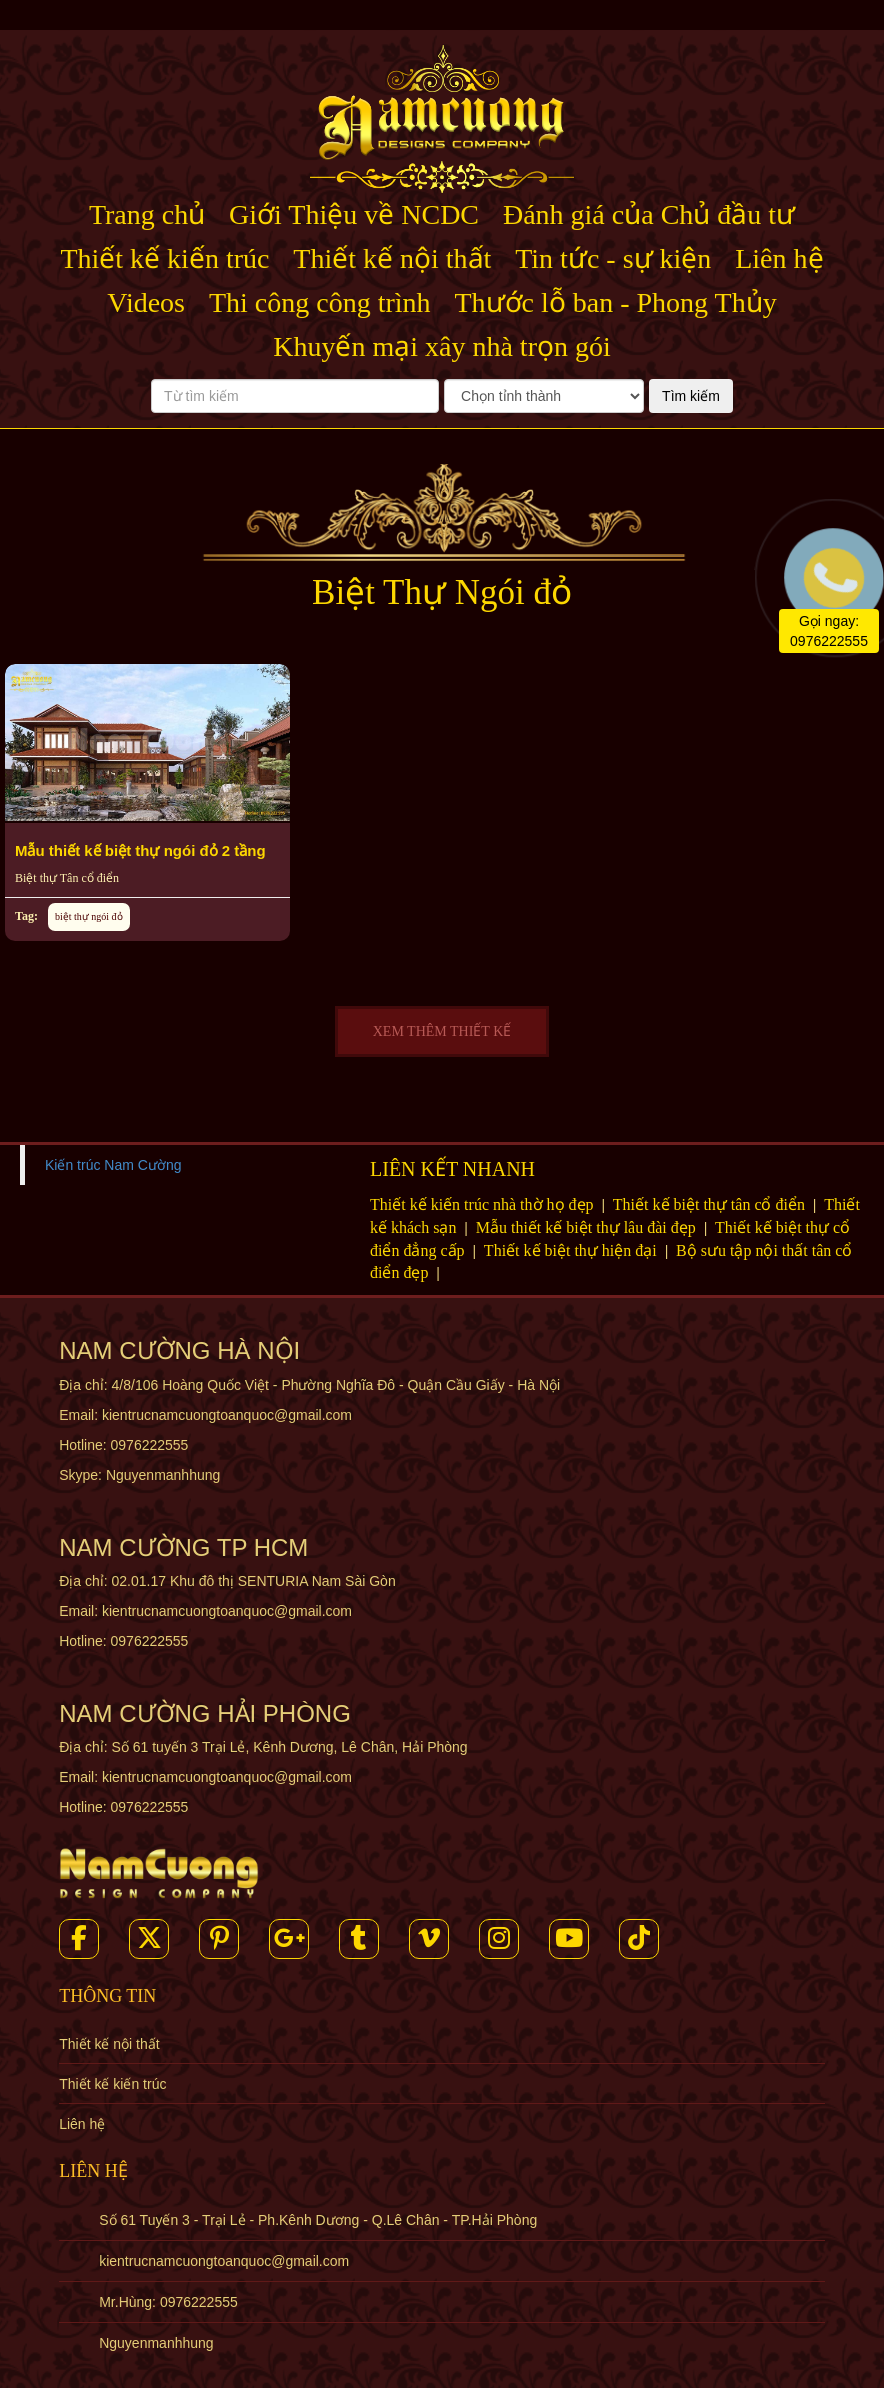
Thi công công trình (320, 302)
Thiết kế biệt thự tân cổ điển (711, 1204)
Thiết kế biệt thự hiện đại (572, 1250)
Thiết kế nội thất (392, 258)
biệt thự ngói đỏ (89, 916)
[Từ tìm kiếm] (295, 396)
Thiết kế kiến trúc (164, 258)
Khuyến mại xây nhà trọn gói (442, 346)
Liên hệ (779, 258)
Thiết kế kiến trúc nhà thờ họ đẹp (484, 1204)
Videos (146, 302)
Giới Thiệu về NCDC (354, 214)
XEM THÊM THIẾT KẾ (442, 1031)
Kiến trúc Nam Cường (113, 1165)
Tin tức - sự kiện (613, 258)
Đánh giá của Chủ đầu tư (649, 214)
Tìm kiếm (691, 396)
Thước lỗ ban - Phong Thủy (615, 302)
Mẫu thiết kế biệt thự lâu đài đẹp (588, 1227)
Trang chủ (147, 214)
